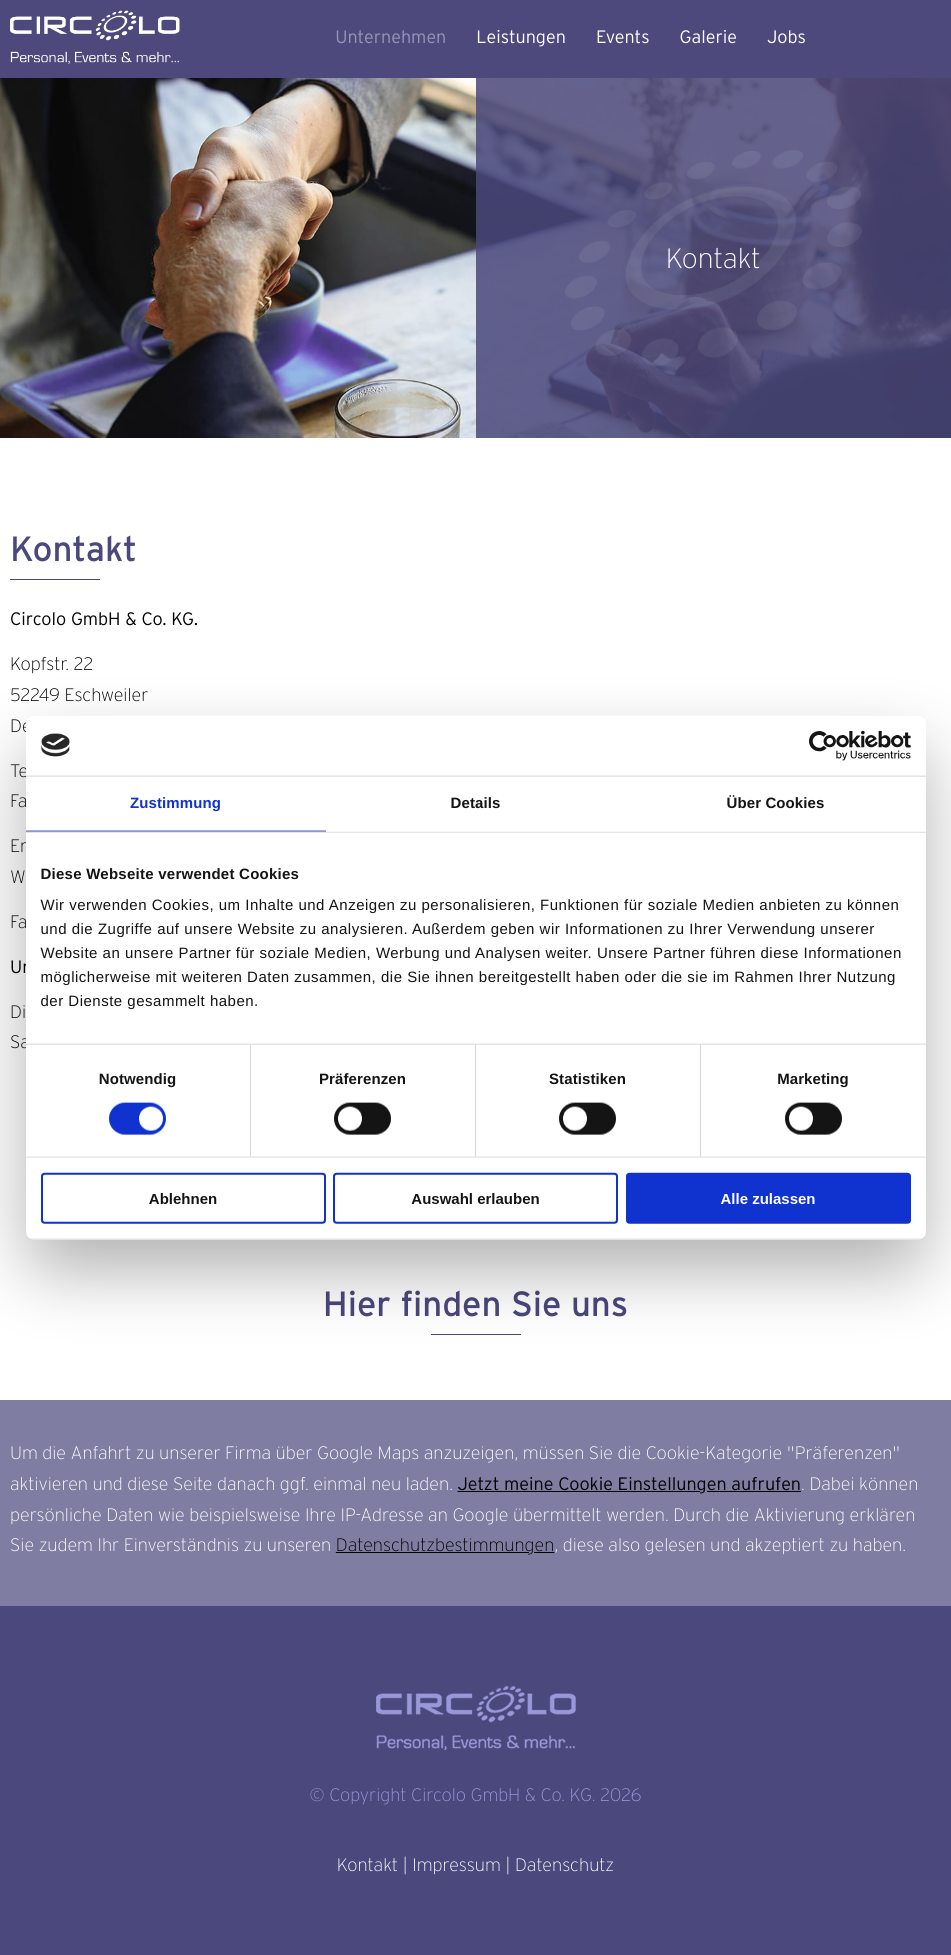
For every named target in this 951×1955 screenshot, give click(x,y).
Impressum (456, 1865)
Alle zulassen (767, 1198)
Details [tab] (476, 802)
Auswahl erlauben (475, 1198)
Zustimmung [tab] (175, 802)
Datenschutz (564, 1865)
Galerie (708, 37)
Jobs (786, 37)
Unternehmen (390, 37)
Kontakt (367, 1865)
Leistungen (521, 37)
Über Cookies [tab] (776, 802)
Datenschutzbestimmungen (445, 1545)
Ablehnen (183, 1198)
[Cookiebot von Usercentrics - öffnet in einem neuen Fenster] (823, 745)
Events (623, 37)
